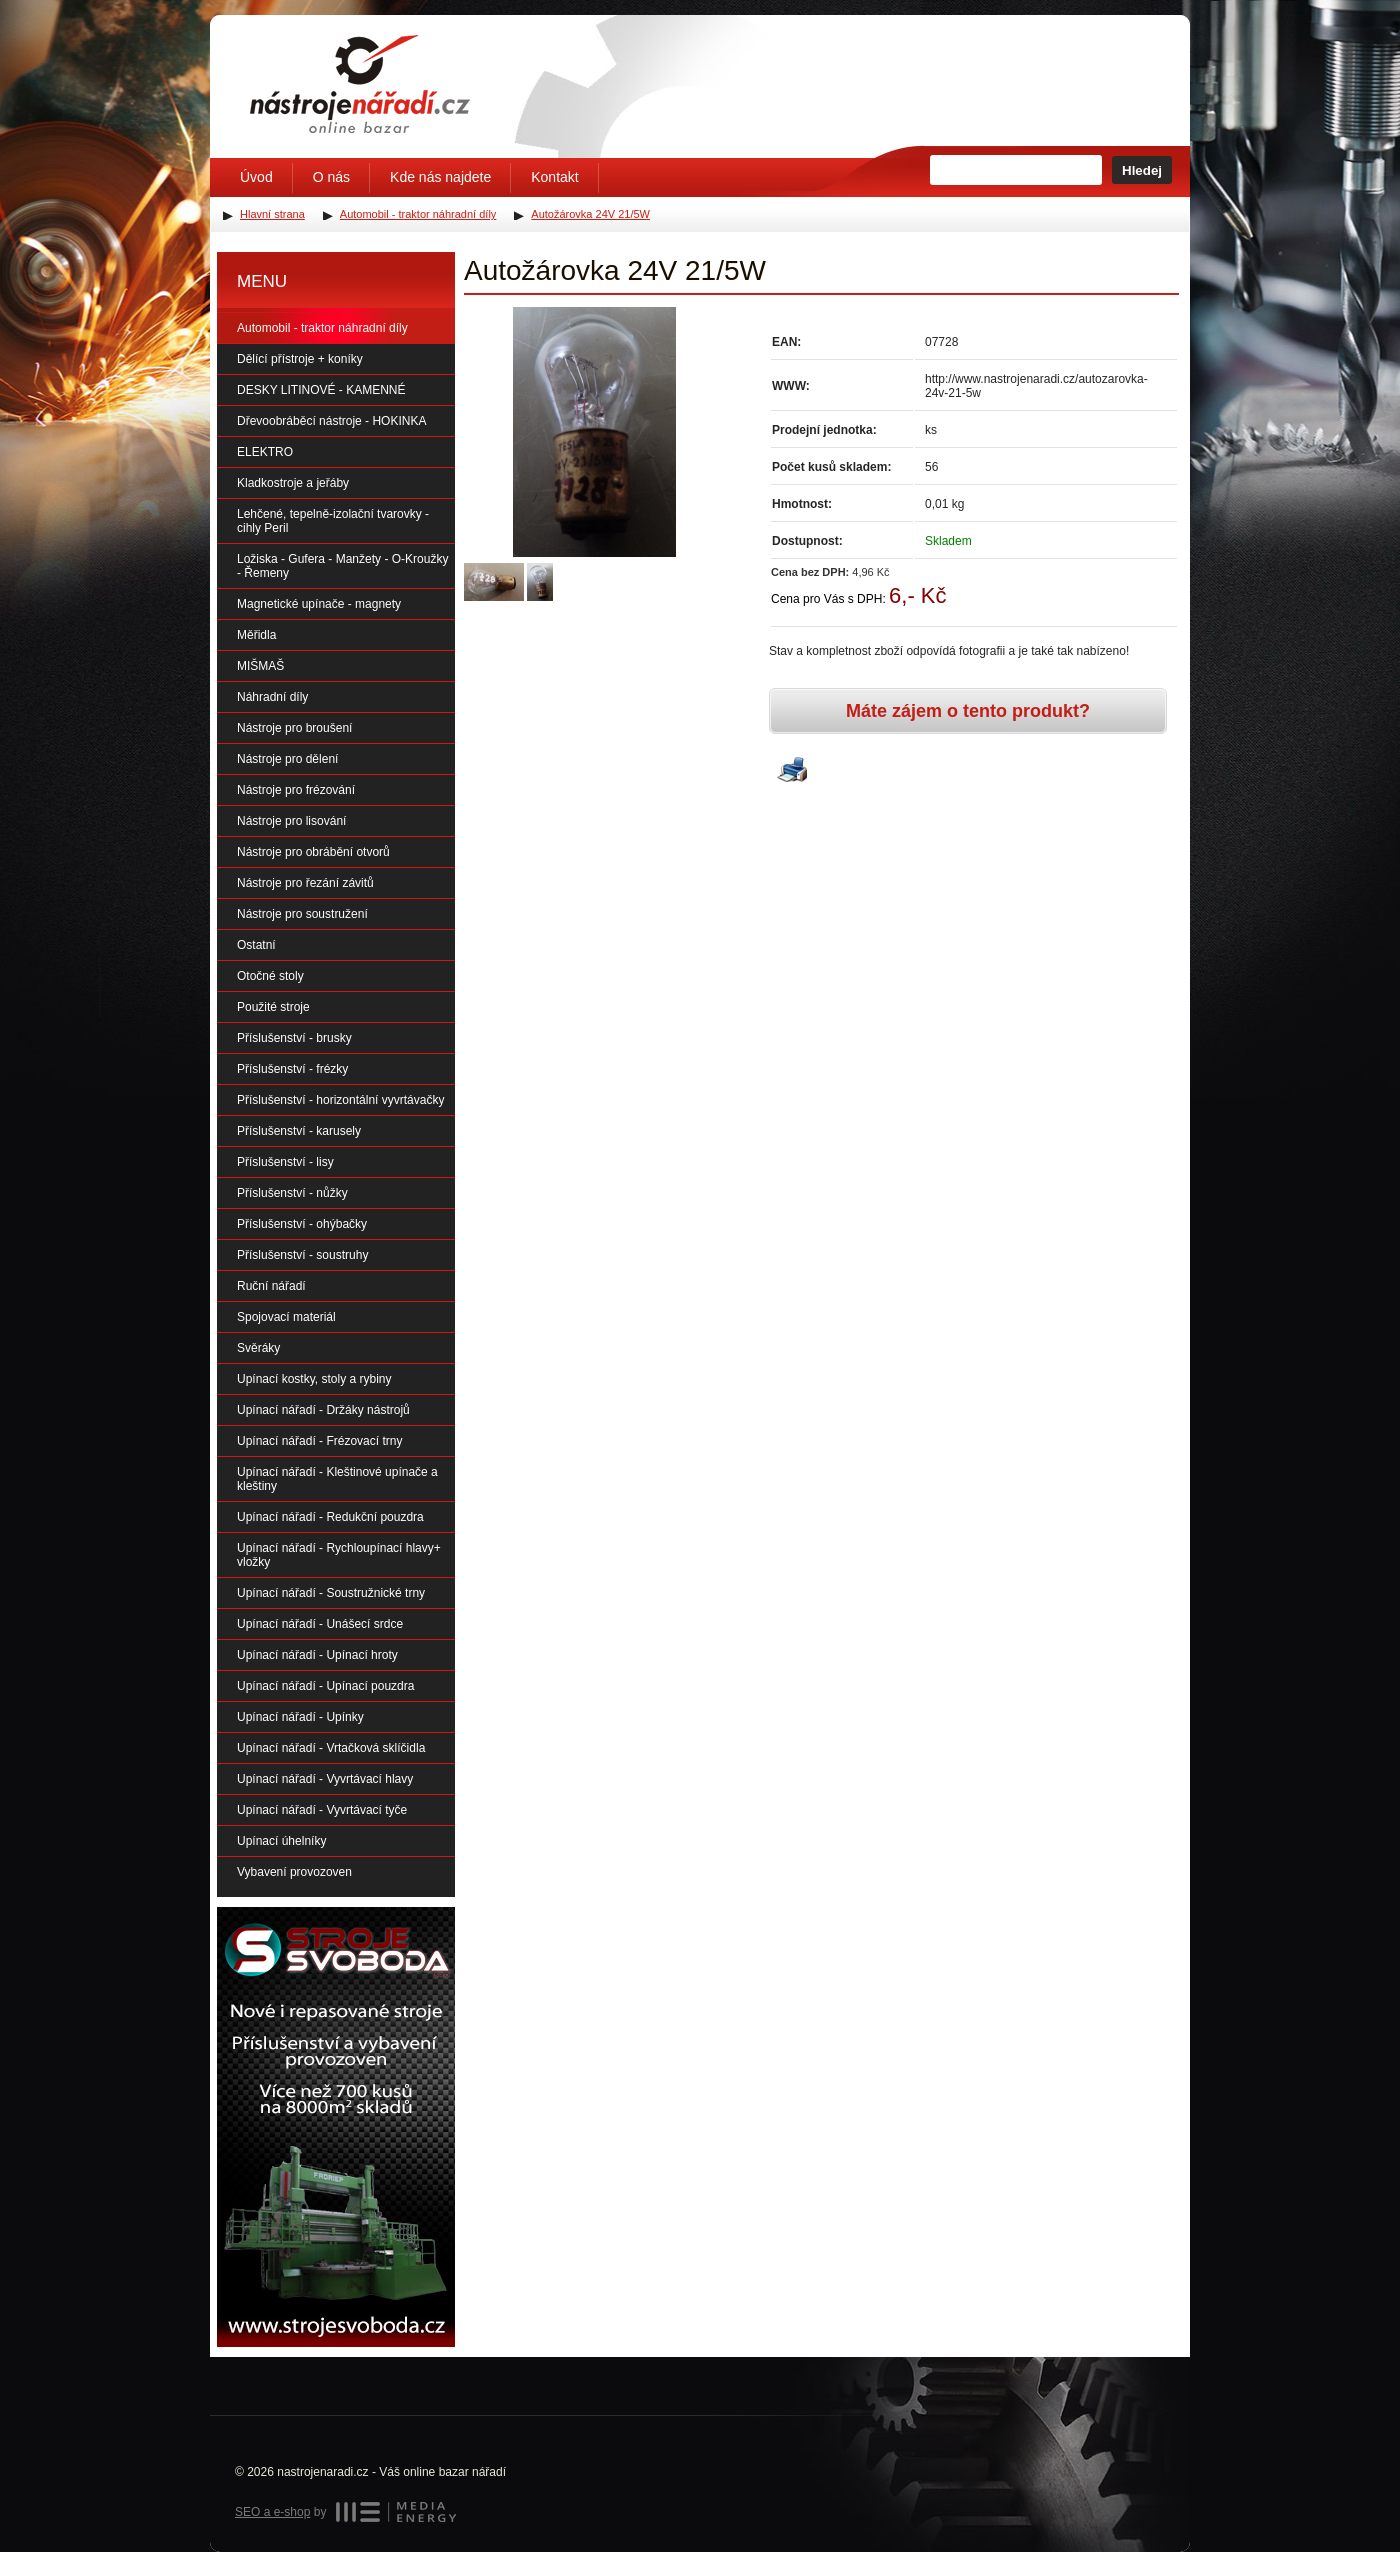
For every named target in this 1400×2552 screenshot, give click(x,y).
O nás (331, 177)
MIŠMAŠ (260, 666)
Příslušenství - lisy (285, 1162)
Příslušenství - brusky (294, 1038)
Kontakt (554, 177)
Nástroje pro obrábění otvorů (313, 852)
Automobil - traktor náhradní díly (322, 328)
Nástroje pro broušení (294, 728)
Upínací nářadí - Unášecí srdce (320, 1624)
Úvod (256, 177)
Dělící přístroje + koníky (300, 359)
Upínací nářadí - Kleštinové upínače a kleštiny (337, 1479)
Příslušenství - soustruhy (302, 1255)
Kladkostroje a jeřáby (293, 483)
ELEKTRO (265, 452)
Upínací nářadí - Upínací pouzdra (325, 1686)
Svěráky (258, 1348)
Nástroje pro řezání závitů (305, 883)
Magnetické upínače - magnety (319, 604)
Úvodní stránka (360, 84)
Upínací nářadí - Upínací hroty (317, 1655)
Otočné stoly (270, 976)
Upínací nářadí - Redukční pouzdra (330, 1517)
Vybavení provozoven (294, 1872)
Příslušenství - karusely (299, 1131)
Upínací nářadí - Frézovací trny (319, 1441)
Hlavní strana (272, 214)
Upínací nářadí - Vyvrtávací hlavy (325, 1779)
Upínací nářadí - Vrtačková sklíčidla (331, 1748)
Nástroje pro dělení (287, 759)
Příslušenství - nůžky (292, 1193)
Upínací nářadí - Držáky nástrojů (323, 1410)
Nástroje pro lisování (291, 821)
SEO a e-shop (272, 2512)
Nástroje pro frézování (296, 790)
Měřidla (256, 635)
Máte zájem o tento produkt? (968, 711)
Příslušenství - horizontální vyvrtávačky (340, 1100)
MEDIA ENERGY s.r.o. (396, 2512)
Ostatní (256, 945)
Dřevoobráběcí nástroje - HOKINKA (331, 421)
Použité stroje (273, 1007)
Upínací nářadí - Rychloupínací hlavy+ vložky (339, 1555)
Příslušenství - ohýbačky (302, 1224)
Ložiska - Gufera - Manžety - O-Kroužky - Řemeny (342, 566)
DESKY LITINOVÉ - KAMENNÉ (321, 390)
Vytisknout (792, 771)
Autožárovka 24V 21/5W (590, 214)
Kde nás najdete (440, 177)
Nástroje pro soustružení (302, 914)
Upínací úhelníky (281, 1841)
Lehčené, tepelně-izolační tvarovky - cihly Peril (333, 521)
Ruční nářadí (271, 1286)
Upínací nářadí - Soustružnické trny (331, 1593)
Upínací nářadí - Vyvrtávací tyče (322, 1810)
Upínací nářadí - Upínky (300, 1717)
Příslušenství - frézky (292, 1069)
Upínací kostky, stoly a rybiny (314, 1379)
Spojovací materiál (286, 1317)
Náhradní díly (272, 697)
